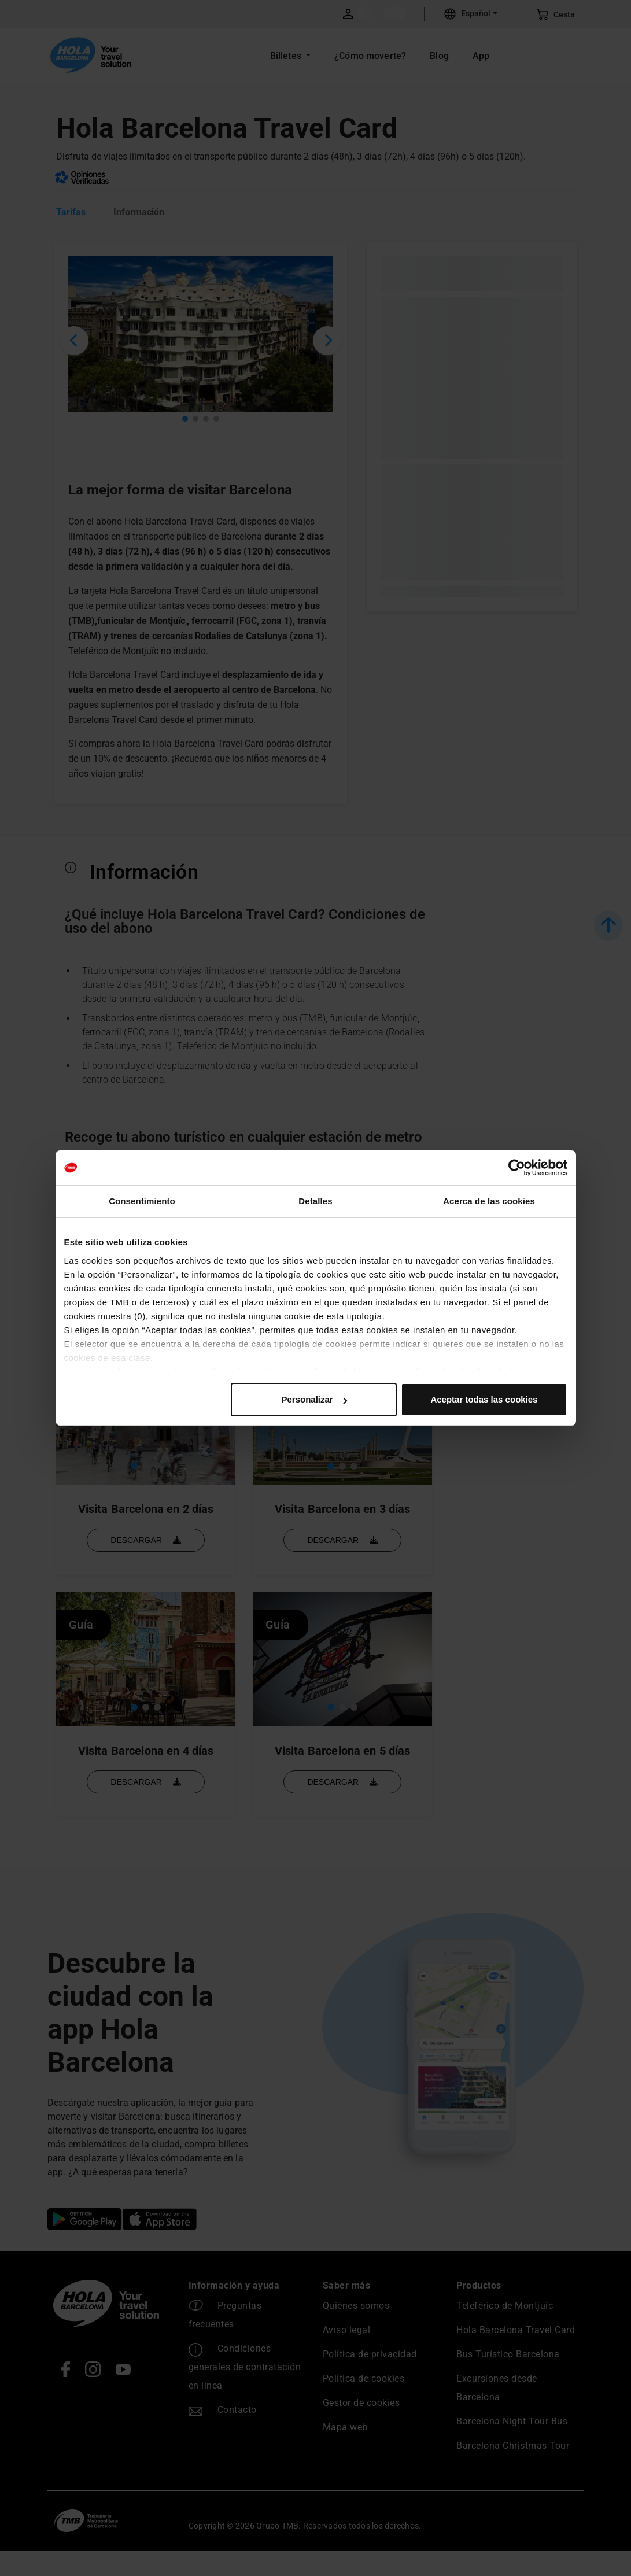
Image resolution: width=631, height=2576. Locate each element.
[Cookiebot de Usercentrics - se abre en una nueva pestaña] (516, 1167)
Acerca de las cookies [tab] (489, 1201)
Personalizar (314, 1399)
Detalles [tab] (315, 1201)
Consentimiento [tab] (142, 1201)
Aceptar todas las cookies (483, 1399)
